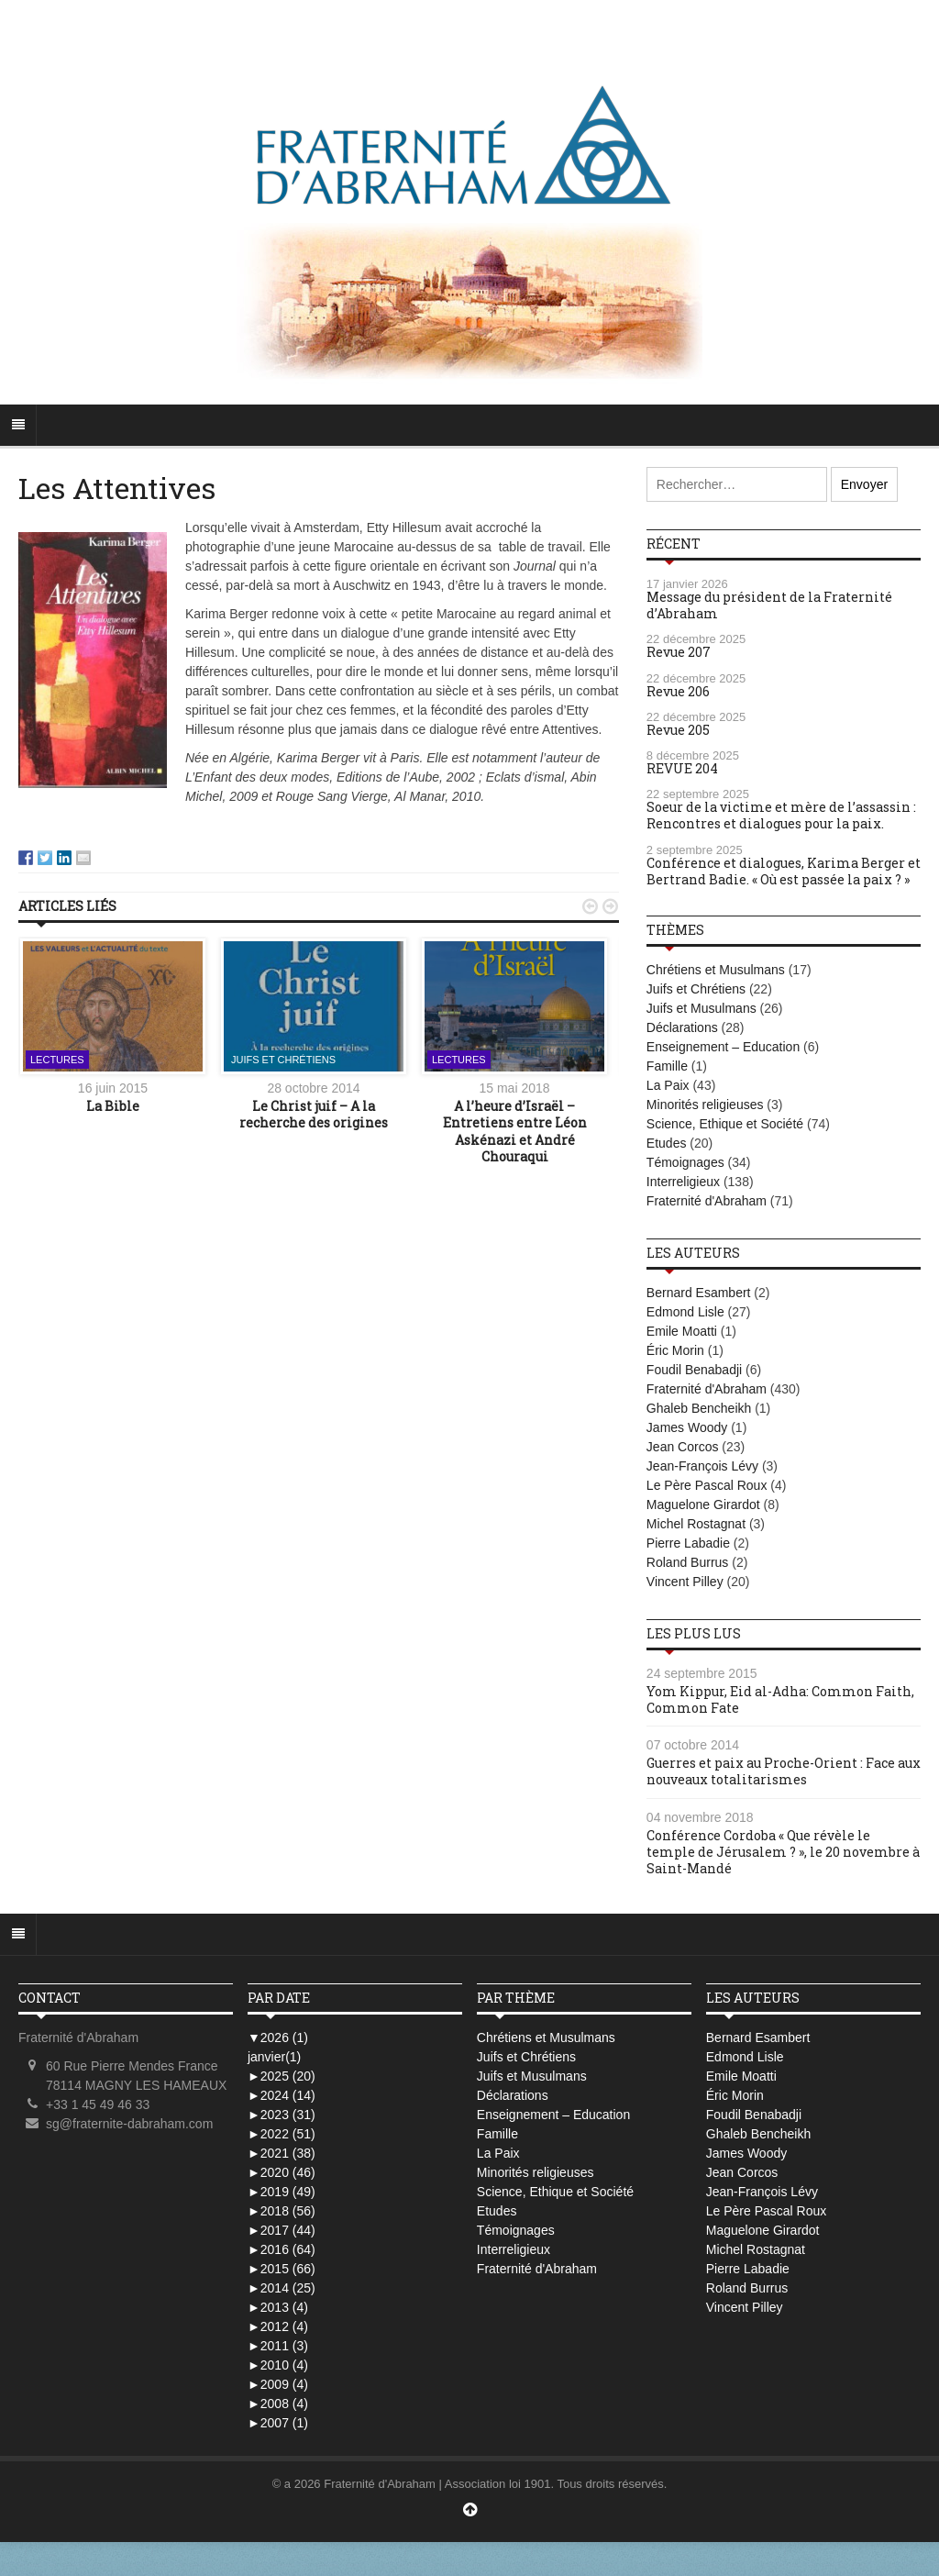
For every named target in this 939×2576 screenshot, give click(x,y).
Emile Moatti (681, 1331)
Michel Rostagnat (696, 1523)
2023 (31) (281, 2114)
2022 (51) (281, 2133)
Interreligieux (683, 1181)
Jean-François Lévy (702, 1466)
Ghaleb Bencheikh (698, 1408)
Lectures (57, 1059)
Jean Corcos (682, 1446)
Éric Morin (675, 1350)
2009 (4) (278, 2384)
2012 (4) (278, 2326)
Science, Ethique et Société (724, 1123)
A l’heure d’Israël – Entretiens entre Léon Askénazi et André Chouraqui (515, 1131)
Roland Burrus (687, 1562)
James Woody (686, 1427)
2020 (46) (281, 2172)
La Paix (668, 1085)
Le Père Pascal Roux (707, 1485)
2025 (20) (281, 2076)
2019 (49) (281, 2191)
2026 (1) (278, 2037)
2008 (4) (278, 2403)
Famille (667, 1066)
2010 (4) (278, 2365)
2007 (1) (278, 2422)
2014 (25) (281, 2288)
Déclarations (682, 1027)
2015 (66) (281, 2268)
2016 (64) (281, 2249)
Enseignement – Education (723, 1046)
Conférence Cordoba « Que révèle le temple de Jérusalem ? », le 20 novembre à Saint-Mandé (783, 1852)
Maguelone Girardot (703, 1504)
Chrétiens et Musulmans (715, 969)
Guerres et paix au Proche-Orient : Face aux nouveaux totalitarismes (783, 1771)
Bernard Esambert (698, 1292)
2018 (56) (281, 2211)
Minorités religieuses (705, 1104)
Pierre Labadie (688, 1543)
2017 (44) (281, 2230)
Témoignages (685, 1162)
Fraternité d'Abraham (706, 1201)
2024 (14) (281, 2095)
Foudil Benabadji (694, 1369)
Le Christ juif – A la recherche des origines (313, 1114)
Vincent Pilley (685, 1581)
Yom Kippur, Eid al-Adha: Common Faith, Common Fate (780, 1699)
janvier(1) (274, 2056)
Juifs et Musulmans (701, 1008)
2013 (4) (278, 2307)
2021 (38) (281, 2153)
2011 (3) (278, 2345)
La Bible (112, 1106)
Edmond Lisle (685, 1312)
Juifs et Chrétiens (283, 1059)
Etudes (666, 1143)
